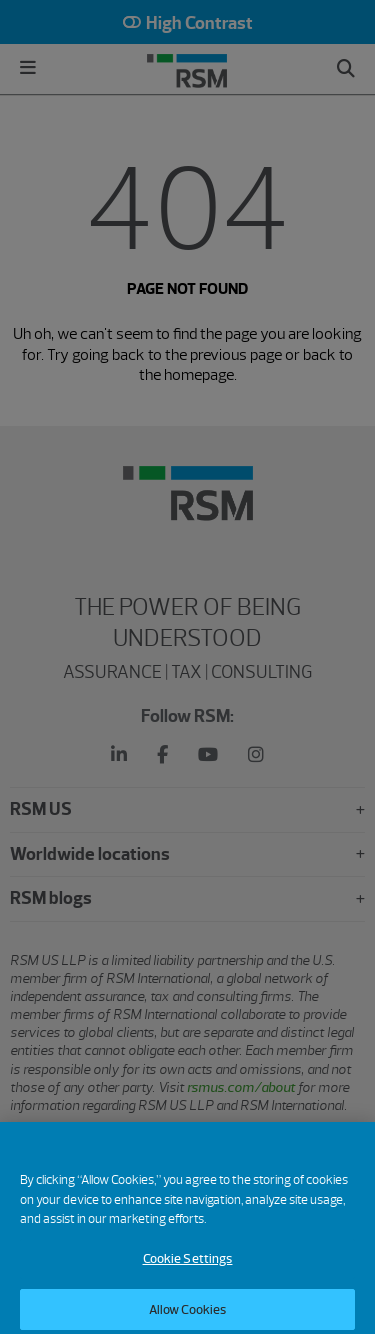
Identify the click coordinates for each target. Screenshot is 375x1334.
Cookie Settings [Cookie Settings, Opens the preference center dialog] (188, 1267)
